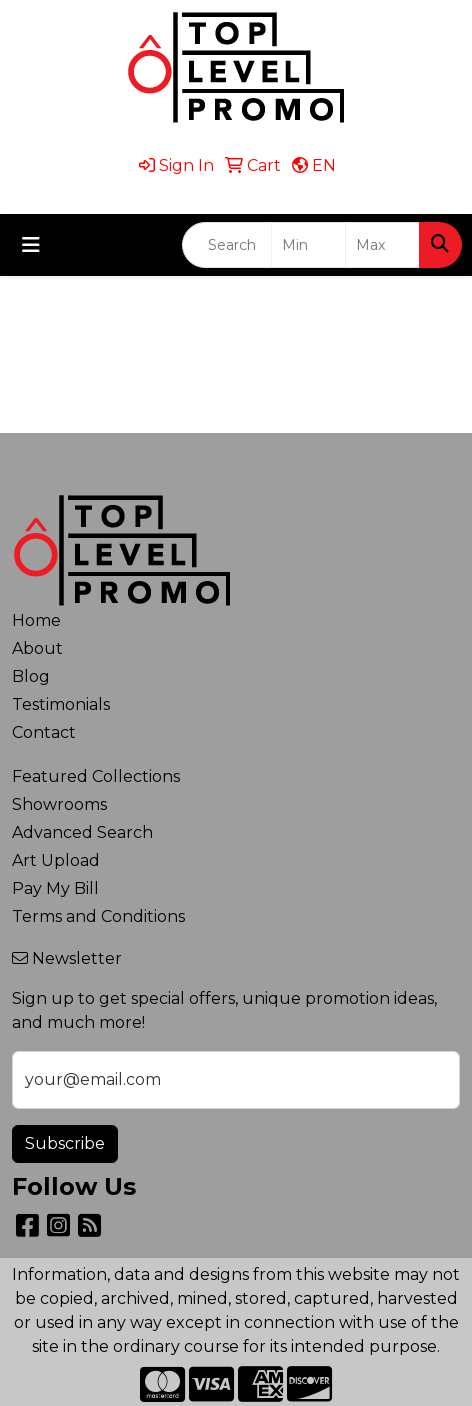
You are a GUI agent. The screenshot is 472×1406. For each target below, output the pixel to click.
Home (36, 620)
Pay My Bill (55, 888)
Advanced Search (82, 832)
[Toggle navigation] (31, 245)
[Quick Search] (227, 245)
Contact (44, 732)
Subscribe (65, 1143)
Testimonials (61, 704)
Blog (31, 676)
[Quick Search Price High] (382, 245)
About (37, 648)
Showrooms (59, 804)
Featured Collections (96, 776)
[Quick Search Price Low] (308, 245)
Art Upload (56, 860)
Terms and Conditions (98, 916)
